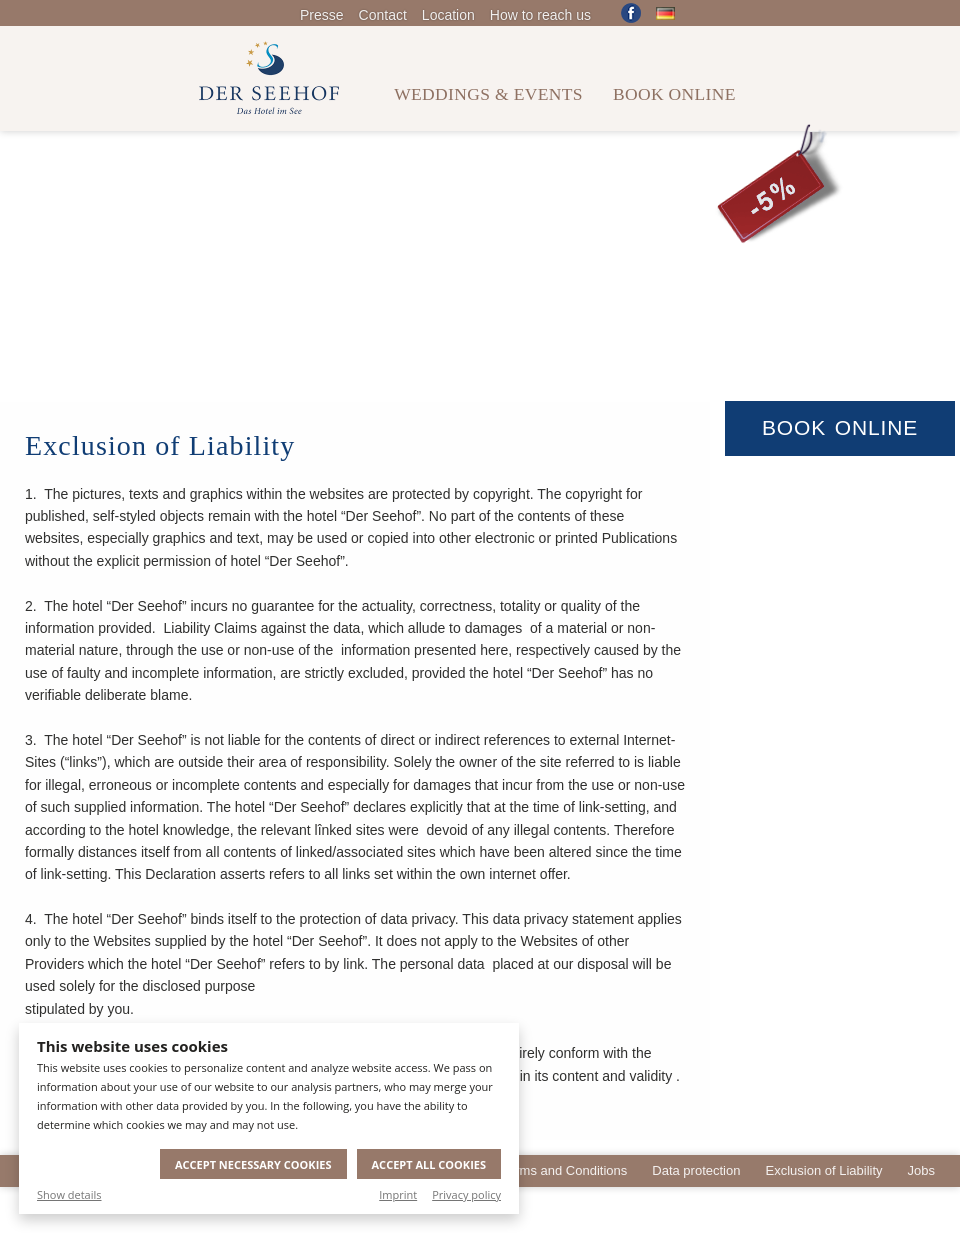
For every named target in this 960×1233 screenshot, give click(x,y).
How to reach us (540, 15)
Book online (674, 94)
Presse (322, 15)
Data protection (696, 1170)
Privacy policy (466, 1194)
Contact (383, 15)
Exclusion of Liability (823, 1170)
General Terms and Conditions (539, 1170)
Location (448, 15)
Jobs (921, 1170)
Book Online (840, 427)
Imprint (398, 1194)
